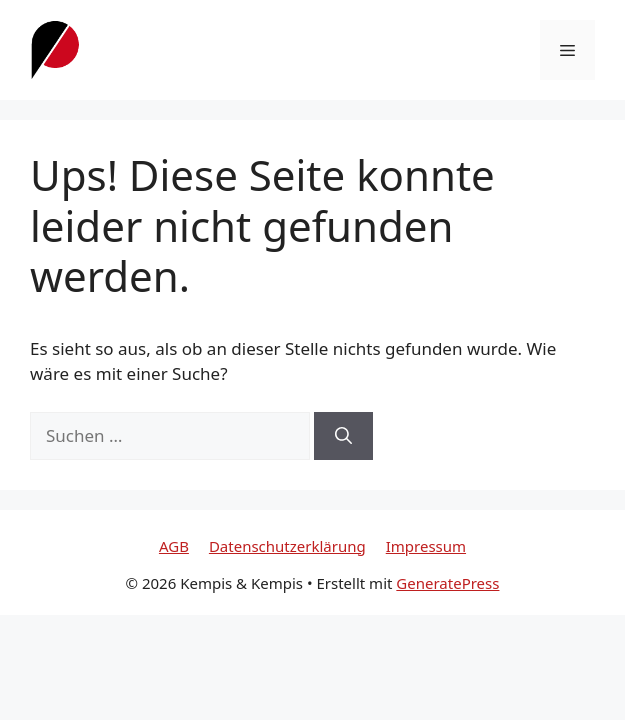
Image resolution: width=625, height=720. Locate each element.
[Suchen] (343, 436)
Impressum (426, 546)
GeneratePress (447, 583)
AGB (174, 546)
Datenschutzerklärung (287, 546)
